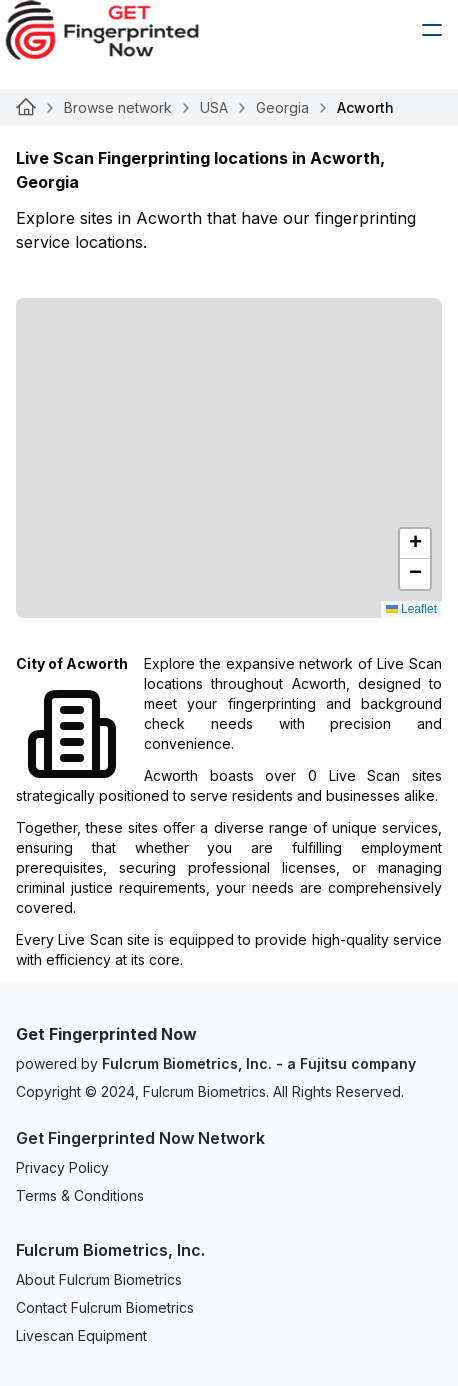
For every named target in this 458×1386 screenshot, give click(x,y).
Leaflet (411, 609)
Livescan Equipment (81, 1335)
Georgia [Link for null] (282, 107)
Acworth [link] (365, 107)
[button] (415, 544)
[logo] (117, 30)
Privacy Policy (62, 1167)
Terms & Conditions (80, 1195)
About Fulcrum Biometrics (99, 1279)
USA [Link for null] (214, 107)
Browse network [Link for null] (118, 107)
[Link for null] (26, 108)
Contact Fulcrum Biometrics (105, 1307)
